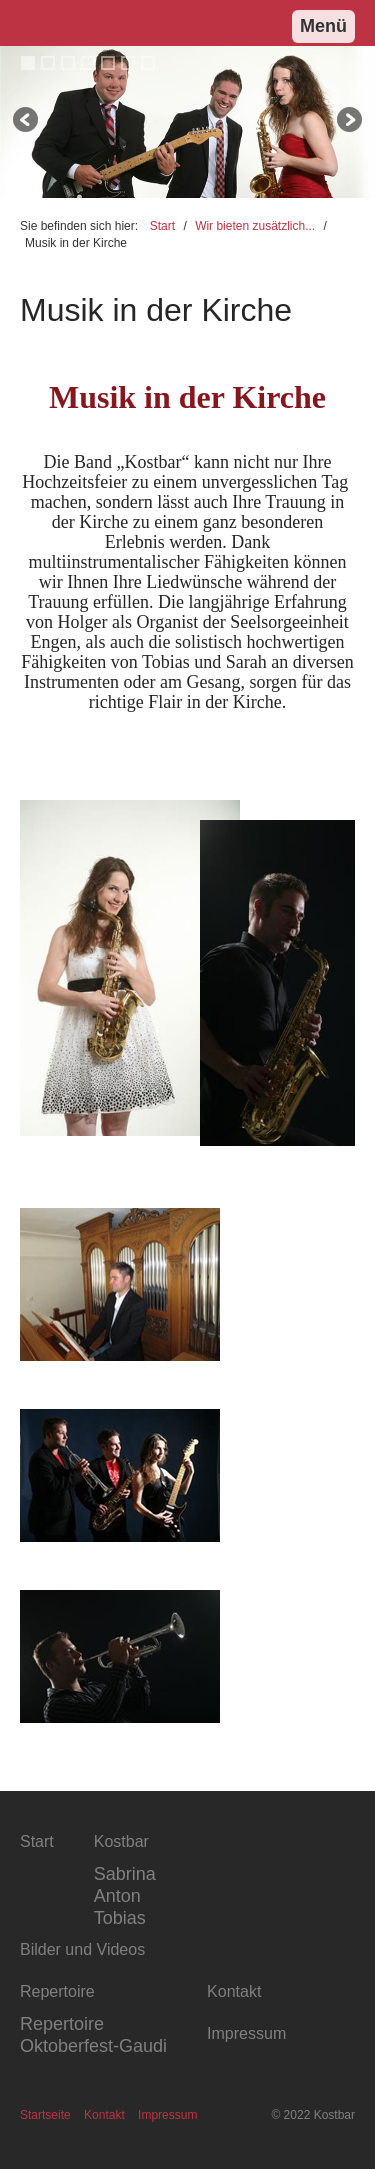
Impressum (167, 2115)
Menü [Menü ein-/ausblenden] (323, 26)
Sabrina (125, 1874)
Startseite (45, 2115)
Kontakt (104, 2115)
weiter (348, 122)
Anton (117, 1896)
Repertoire (62, 2024)
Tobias (120, 1918)
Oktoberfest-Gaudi (93, 2046)
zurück (27, 122)
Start (162, 226)
